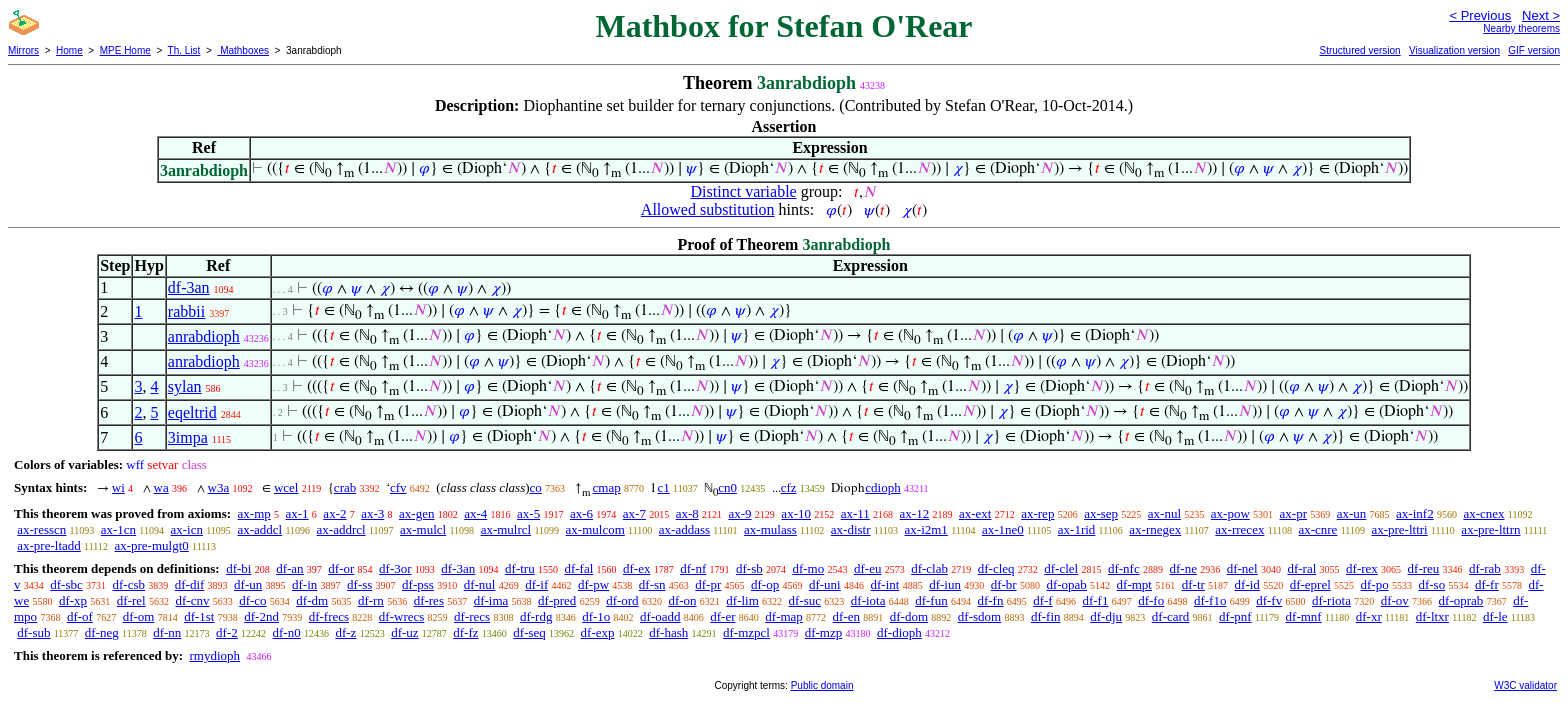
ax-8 (687, 513)
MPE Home (125, 50)
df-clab (929, 568)
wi (118, 487)
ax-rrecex (1239, 529)
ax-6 (581, 513)
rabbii (186, 311)
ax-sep (1101, 513)
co (536, 487)
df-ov (1395, 600)
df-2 (227, 632)
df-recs (472, 616)
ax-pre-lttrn (1490, 529)
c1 (663, 487)
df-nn (167, 632)
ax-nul (1164, 513)
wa (161, 487)
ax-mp (254, 513)
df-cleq (996, 568)
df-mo (808, 568)
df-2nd (261, 616)
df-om (139, 616)
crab (345, 487)
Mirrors (23, 50)
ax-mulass (770, 529)
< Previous (1480, 15)
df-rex (1362, 568)
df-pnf (1235, 616)
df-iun (945, 584)
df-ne (1182, 568)
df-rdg (536, 616)
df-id (1247, 584)
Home (69, 50)
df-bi (238, 568)
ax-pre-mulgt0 (151, 545)
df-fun (931, 600)
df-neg (102, 632)
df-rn (371, 600)
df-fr (1487, 584)
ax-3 (372, 513)
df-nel (1242, 568)
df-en (846, 616)
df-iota (868, 600)
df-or (341, 568)
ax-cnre (1317, 529)
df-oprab (1461, 600)
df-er (722, 616)
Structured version (1359, 50)
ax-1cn (118, 529)
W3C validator (1525, 685)
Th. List (184, 50)
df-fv (1269, 600)
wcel (286, 487)
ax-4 (475, 513)
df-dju (1106, 616)
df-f (1043, 600)
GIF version (1534, 50)
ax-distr (851, 529)
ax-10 (796, 513)
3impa (188, 437)
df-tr (1193, 584)
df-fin (1046, 616)
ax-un (1352, 513)
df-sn (652, 584)
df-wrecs (401, 616)
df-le (1495, 616)
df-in (304, 584)
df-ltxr (1432, 616)
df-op (765, 584)
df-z (345, 632)
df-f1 (1095, 600)
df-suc (805, 600)
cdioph (882, 487)
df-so (1431, 584)
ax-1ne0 (1003, 529)
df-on (682, 600)
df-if (536, 584)
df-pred (557, 600)
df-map (784, 616)
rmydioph (214, 655)
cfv (398, 487)
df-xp (73, 600)
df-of (80, 616)
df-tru (520, 568)
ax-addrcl (341, 529)
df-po (1375, 584)
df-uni (825, 584)
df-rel (131, 600)
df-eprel (1310, 584)
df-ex (636, 568)
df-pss (418, 584)
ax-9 (740, 513)
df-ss (359, 584)
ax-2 (334, 513)
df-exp (598, 632)
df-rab (1485, 568)
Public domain (822, 685)
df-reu (1424, 568)
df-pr (708, 584)
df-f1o (1210, 600)
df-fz (465, 632)
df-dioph (899, 632)
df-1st (199, 616)
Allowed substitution (708, 209)
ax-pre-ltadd (49, 545)
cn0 (727, 487)
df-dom (909, 616)
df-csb (129, 584)
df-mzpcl (746, 632)
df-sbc (66, 584)
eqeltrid (192, 412)
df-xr (1369, 616)
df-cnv (192, 600)
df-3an (189, 287)
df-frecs (329, 616)
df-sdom (979, 616)
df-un (248, 584)
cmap (607, 487)
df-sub (33, 632)
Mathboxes (243, 50)
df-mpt (1134, 584)
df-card (1171, 616)
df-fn (990, 600)
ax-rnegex (1155, 529)
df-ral (1301, 568)
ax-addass (684, 529)
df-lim (742, 600)
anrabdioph (204, 336)
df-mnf (1304, 616)
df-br (1004, 584)
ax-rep (1037, 513)
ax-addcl (259, 529)
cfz (789, 487)
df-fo (1151, 600)
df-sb (749, 568)
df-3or (395, 568)
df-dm (312, 600)
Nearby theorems (1521, 28)
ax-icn (187, 529)
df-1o (596, 616)
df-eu (867, 568)
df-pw (593, 584)
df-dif (190, 584)
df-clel (1061, 568)
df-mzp (824, 632)
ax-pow (1230, 513)
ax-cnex (1483, 513)
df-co (252, 600)
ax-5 (528, 513)
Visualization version (1454, 50)
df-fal (578, 568)
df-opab (1066, 584)
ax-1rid (1077, 529)
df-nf (693, 568)
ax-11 (855, 513)
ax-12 (915, 513)
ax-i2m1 (926, 529)
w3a (219, 487)
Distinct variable (744, 191)
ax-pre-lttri (1399, 529)
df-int (884, 584)
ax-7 (634, 513)
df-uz (404, 632)
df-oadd (660, 616)
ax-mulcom (595, 529)
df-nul (480, 584)
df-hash (668, 632)
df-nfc (1124, 568)
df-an (289, 568)
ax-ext (975, 513)
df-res (429, 600)
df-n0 (287, 632)
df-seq (529, 632)
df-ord (622, 600)
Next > (1541, 15)
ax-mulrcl (506, 529)
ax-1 (297, 513)
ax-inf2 (1415, 513)
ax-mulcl (423, 529)
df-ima (491, 600)
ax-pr (1293, 513)
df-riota (1331, 600)
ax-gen (416, 513)
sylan (185, 386)
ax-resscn (41, 529)
